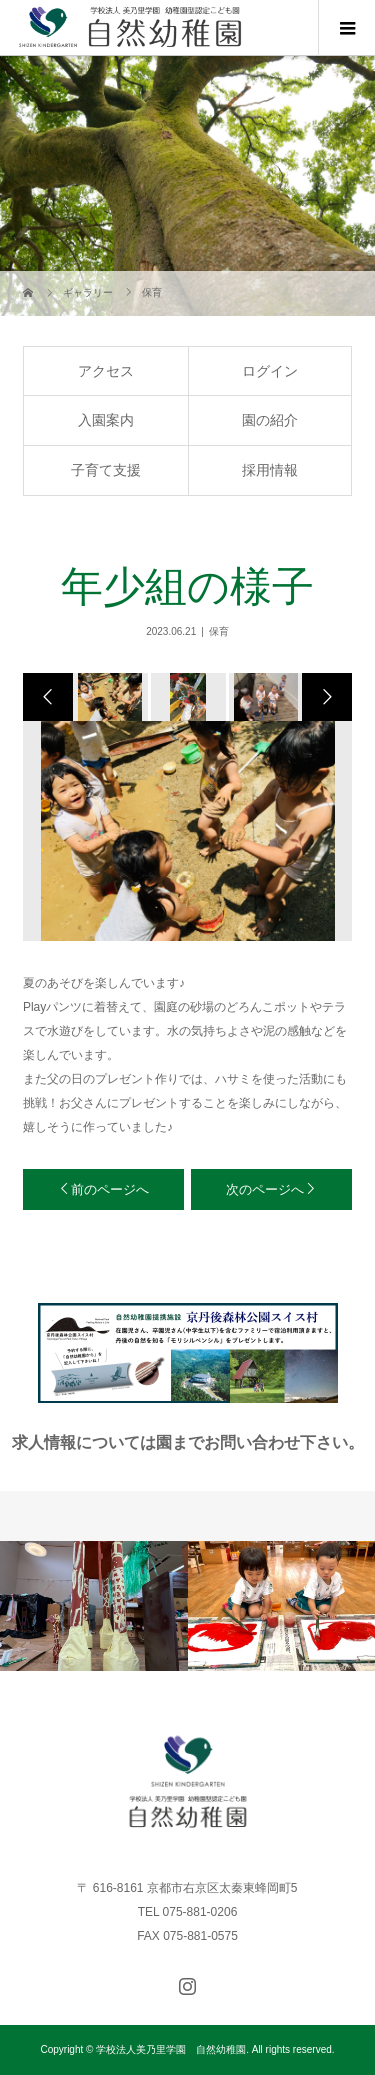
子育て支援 (106, 470)
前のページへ (110, 1189)
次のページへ (265, 1189)
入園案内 (106, 420)
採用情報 (270, 470)
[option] (109, 697)
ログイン (270, 371)
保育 (219, 631)
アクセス (106, 371)
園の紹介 (270, 420)
